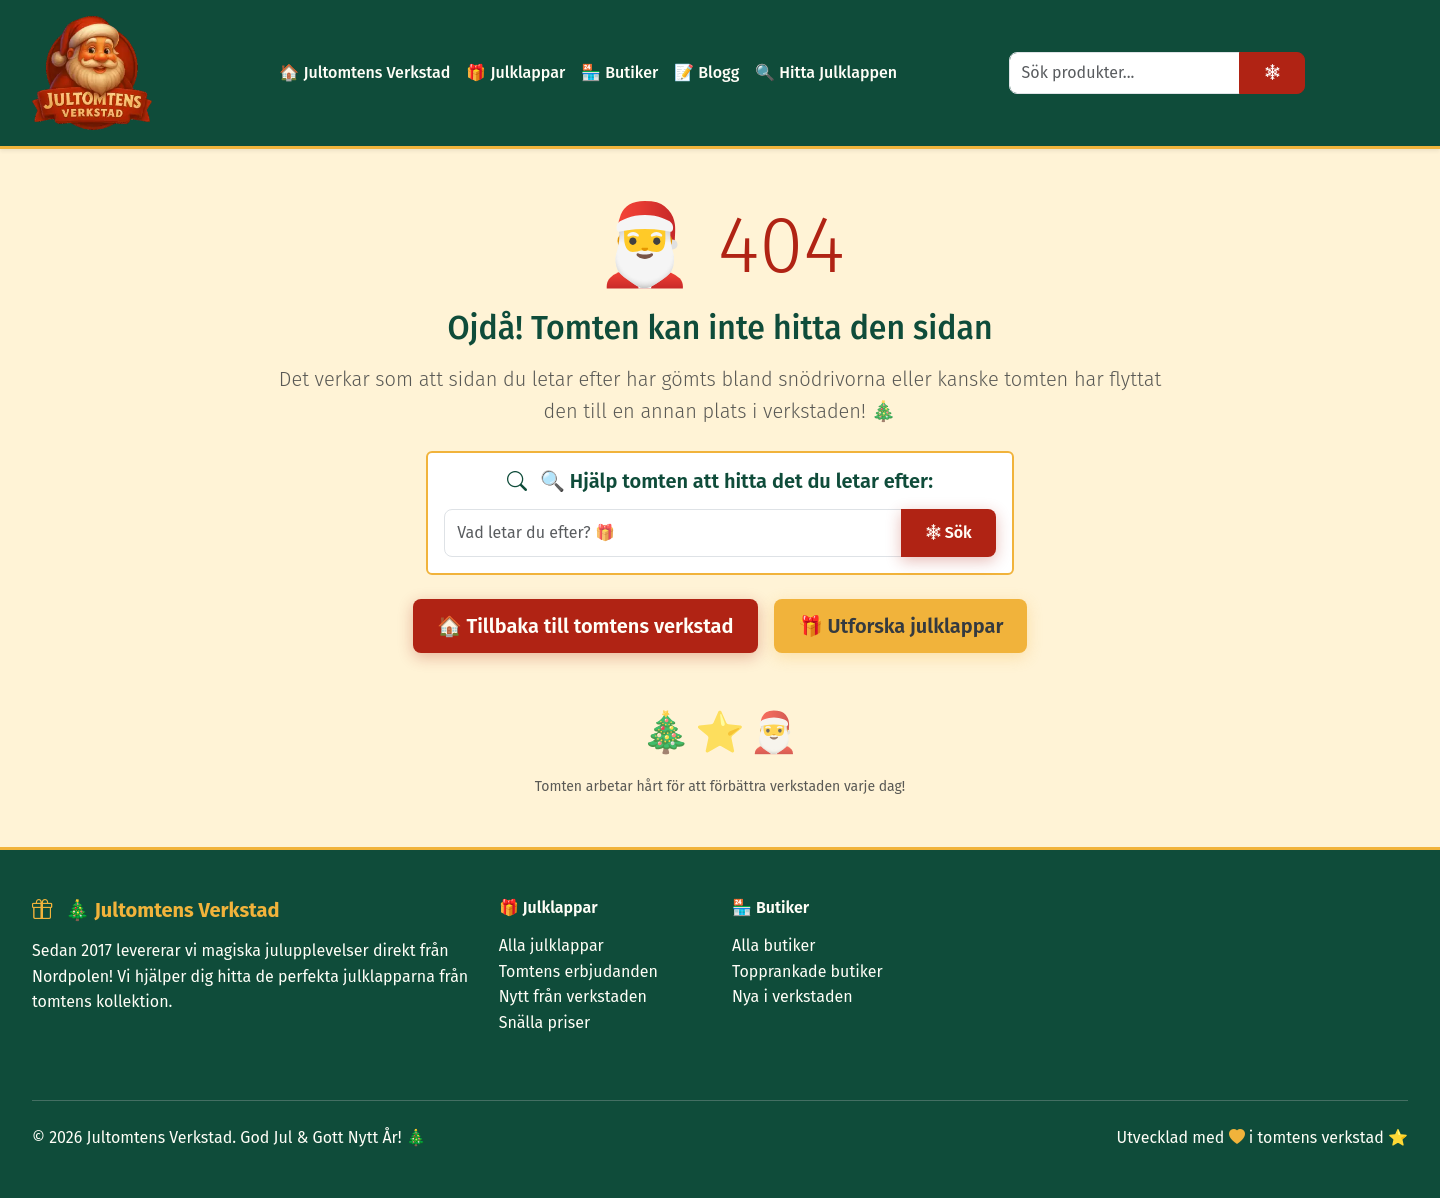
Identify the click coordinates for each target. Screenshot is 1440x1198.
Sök (948, 532)
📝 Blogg (706, 72)
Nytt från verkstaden (573, 996)
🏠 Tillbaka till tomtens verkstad (585, 626)
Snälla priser (544, 1022)
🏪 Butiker (619, 72)
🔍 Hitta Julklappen (826, 72)
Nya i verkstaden (792, 996)
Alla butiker (773, 945)
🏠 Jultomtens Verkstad (364, 72)
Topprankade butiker (807, 971)
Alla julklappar (551, 945)
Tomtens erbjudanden (578, 971)
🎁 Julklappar (515, 72)
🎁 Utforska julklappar (901, 626)
